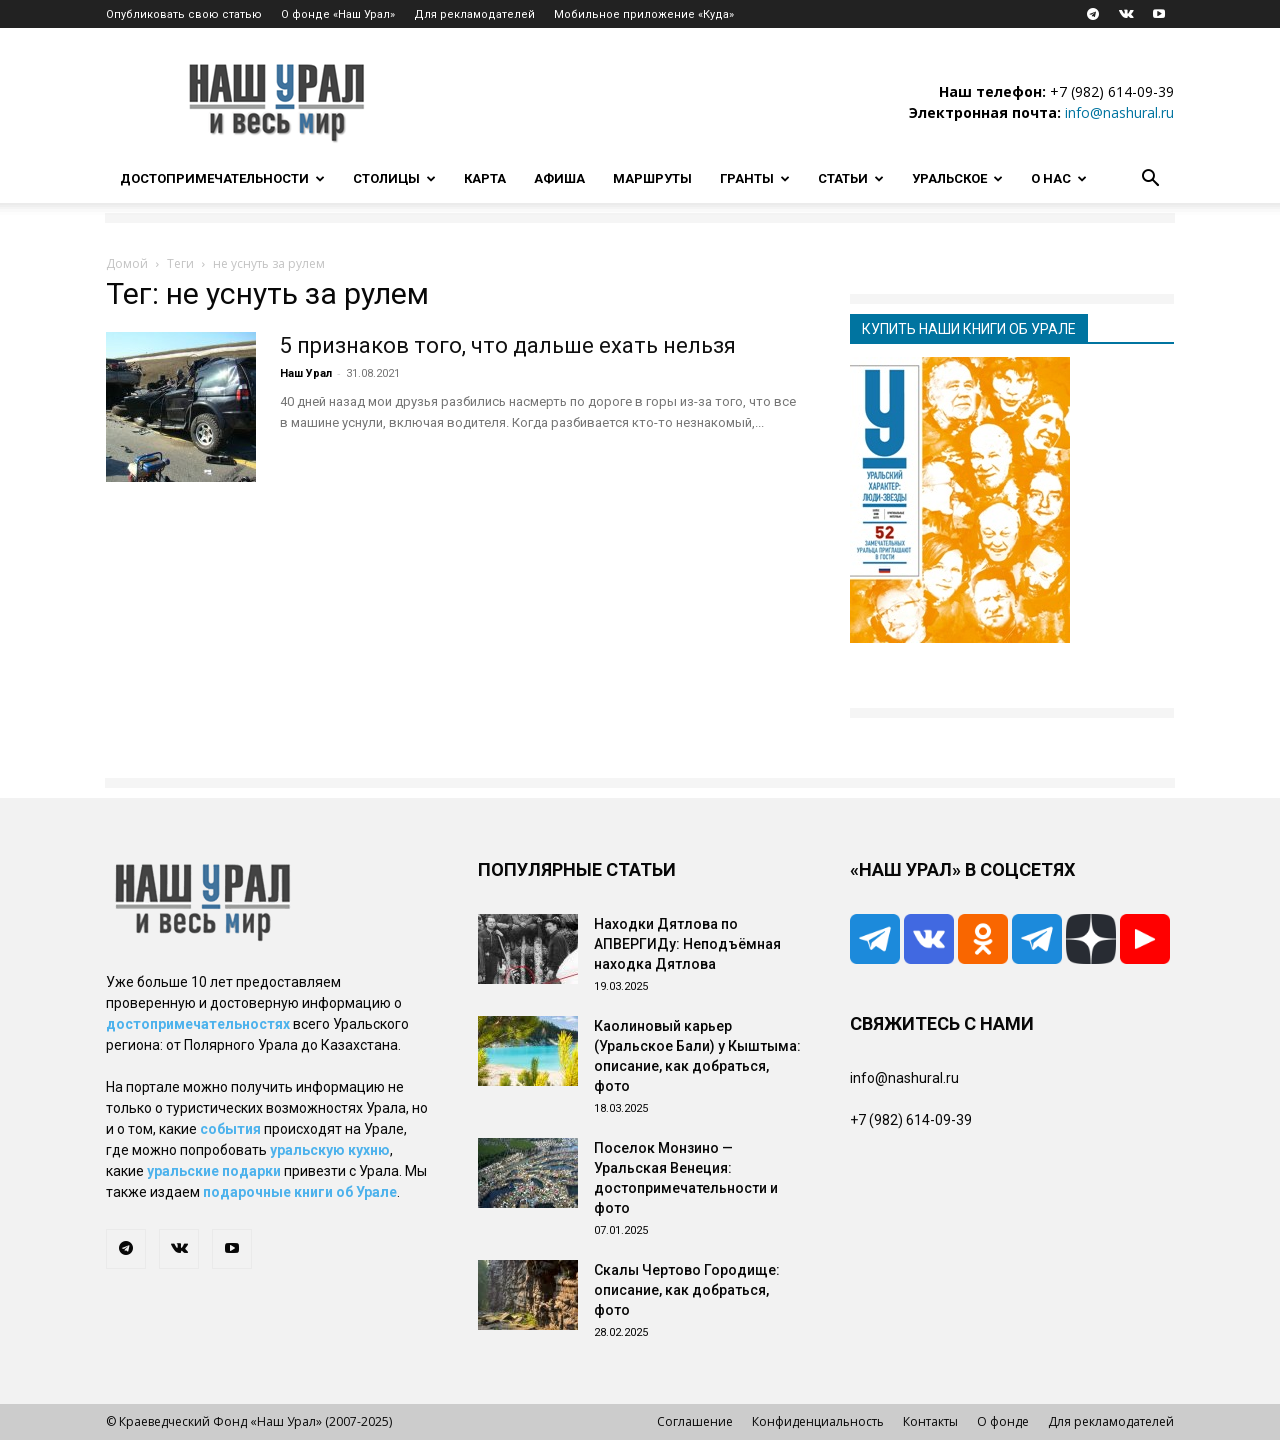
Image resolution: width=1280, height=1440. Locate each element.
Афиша (559, 178)
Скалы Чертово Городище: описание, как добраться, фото (687, 1290)
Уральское (957, 178)
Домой (127, 263)
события (230, 1129)
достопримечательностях (198, 1024)
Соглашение (695, 1421)
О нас (1059, 178)
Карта (485, 178)
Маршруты (652, 178)
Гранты (755, 178)
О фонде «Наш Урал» (338, 14)
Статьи (851, 178)
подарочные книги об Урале (300, 1192)
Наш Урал (306, 373)
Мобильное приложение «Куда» (644, 14)
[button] (1150, 180)
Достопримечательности (222, 178)
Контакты (930, 1421)
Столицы (394, 178)
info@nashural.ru (1119, 112)
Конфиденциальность (818, 1421)
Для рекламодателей (474, 14)
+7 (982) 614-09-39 (1112, 91)
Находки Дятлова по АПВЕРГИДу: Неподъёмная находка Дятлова (687, 944)
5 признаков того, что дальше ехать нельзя (508, 345)
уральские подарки (214, 1171)
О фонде (1003, 1421)
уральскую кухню (330, 1150)
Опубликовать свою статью (184, 14)
